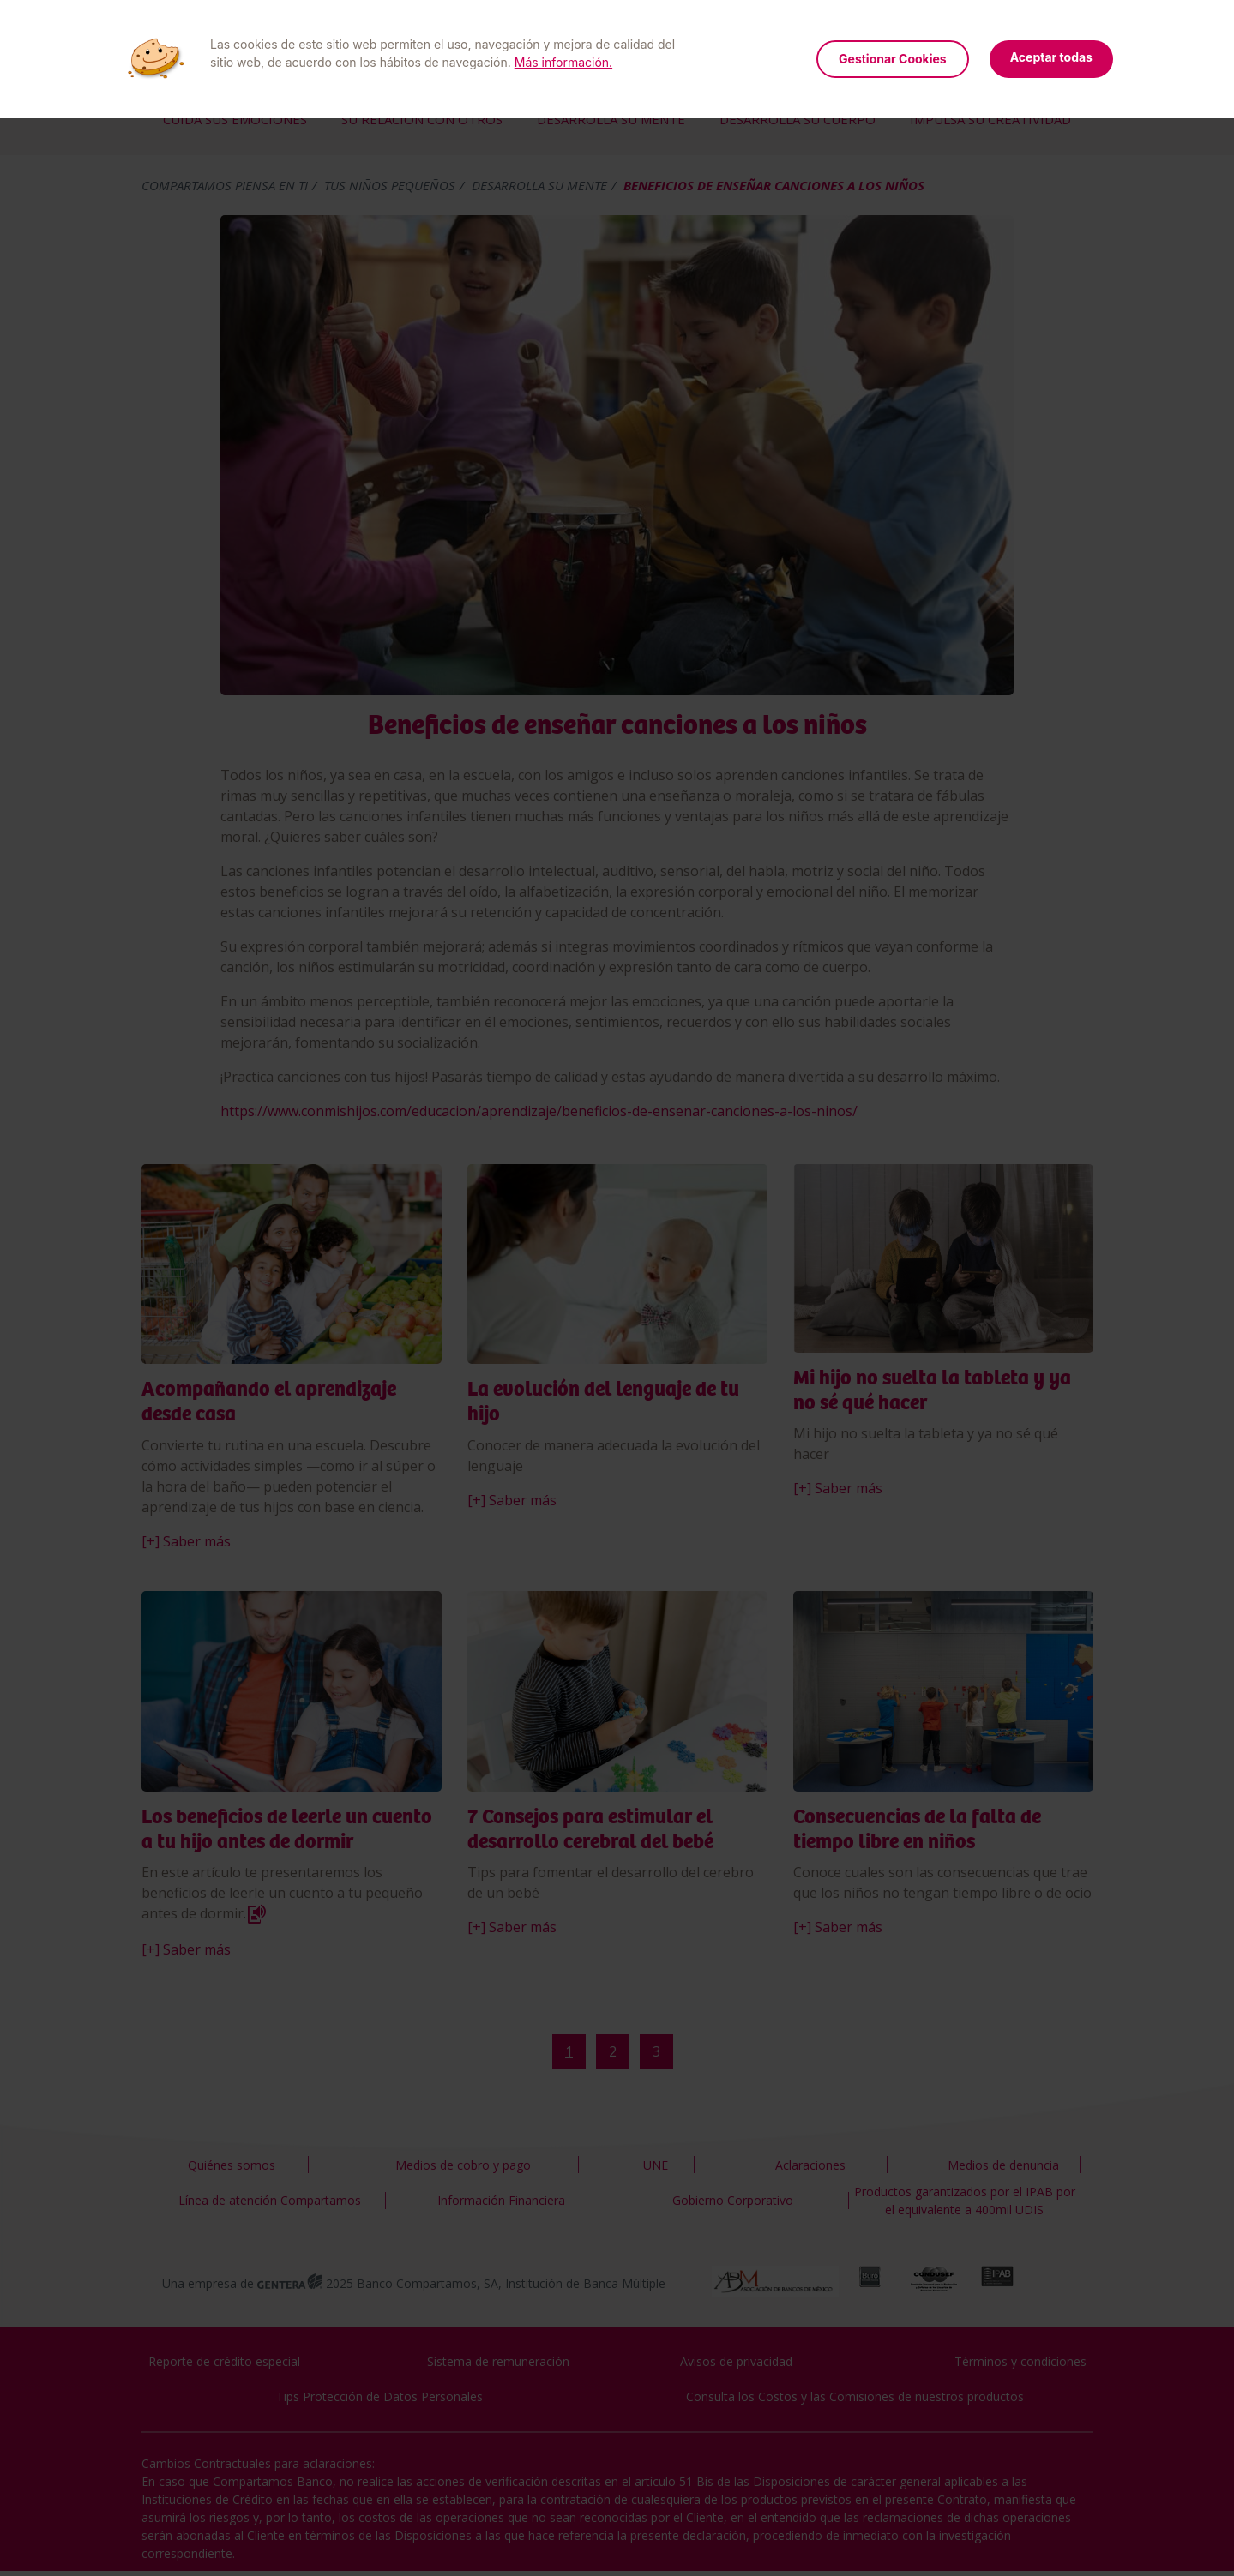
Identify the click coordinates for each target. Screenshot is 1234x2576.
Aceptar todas (1051, 57)
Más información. (563, 62)
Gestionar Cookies (893, 58)
